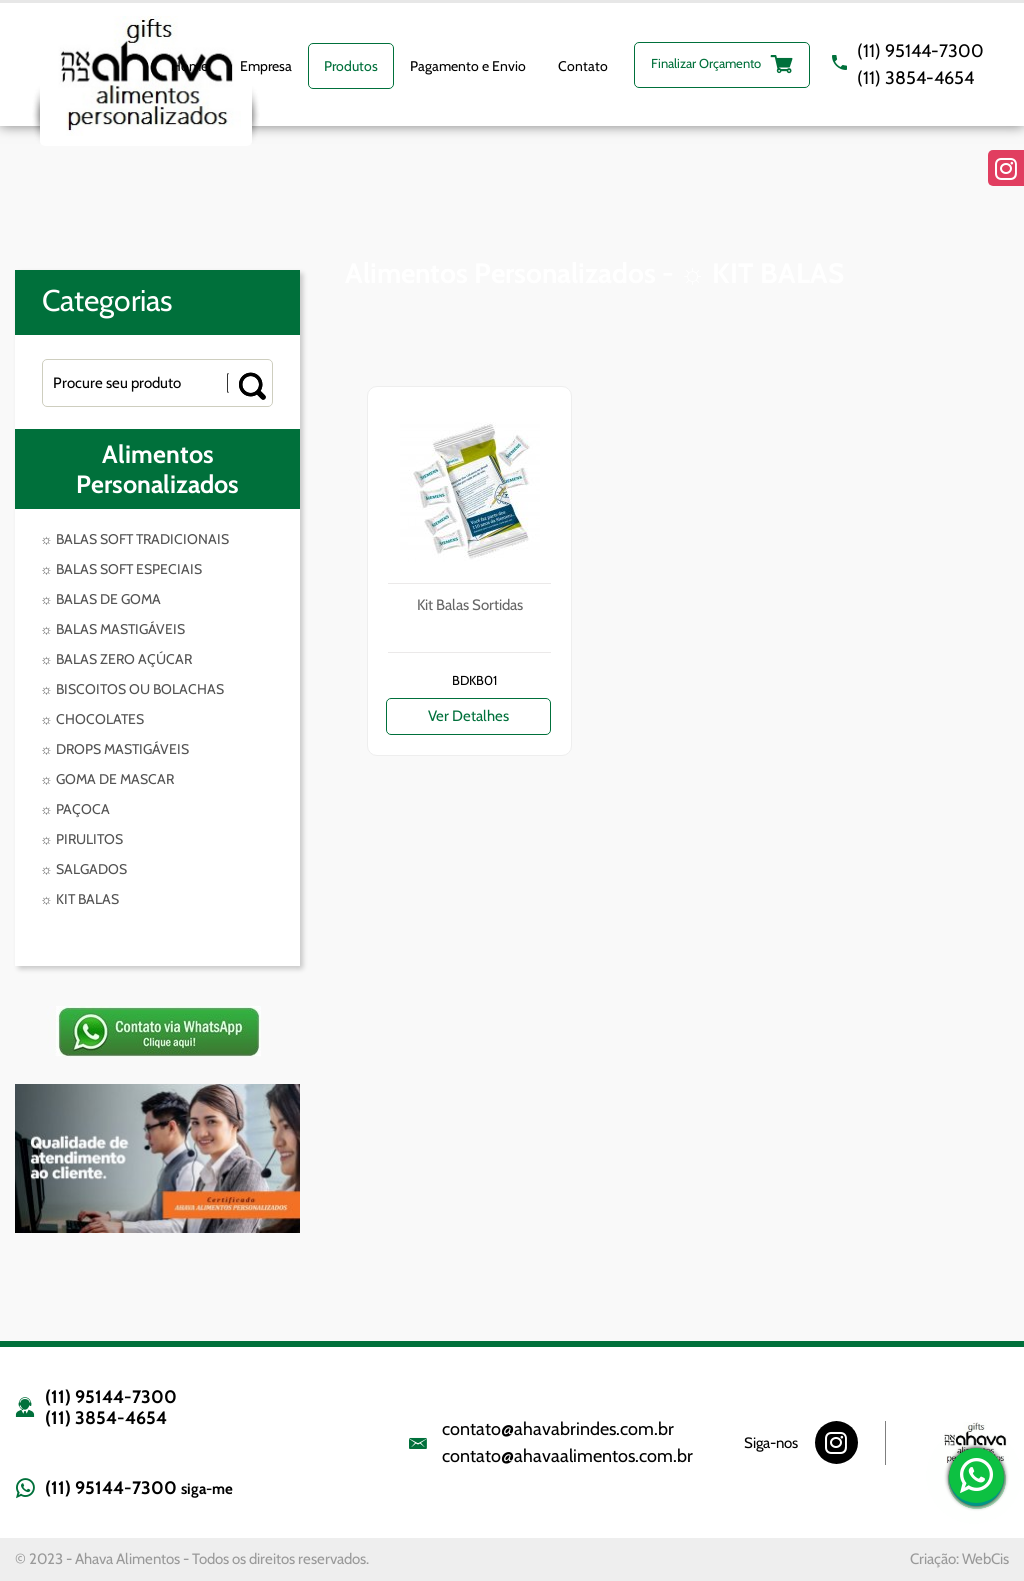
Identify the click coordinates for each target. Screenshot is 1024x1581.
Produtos (351, 66)
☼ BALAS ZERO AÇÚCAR (116, 659)
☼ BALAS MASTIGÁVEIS (112, 629)
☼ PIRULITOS (81, 839)
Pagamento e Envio (468, 66)
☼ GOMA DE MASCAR (107, 779)
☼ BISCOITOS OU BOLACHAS (132, 689)
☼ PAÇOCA (75, 809)
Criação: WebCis (959, 1559)
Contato (583, 66)
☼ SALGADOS (83, 869)
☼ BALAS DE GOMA (100, 599)
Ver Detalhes (468, 716)
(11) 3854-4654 (915, 78)
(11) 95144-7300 (920, 51)
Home (189, 66)
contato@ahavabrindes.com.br (558, 1429)
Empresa (266, 66)
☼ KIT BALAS (79, 899)
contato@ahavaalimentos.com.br (567, 1456)
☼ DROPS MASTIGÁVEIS (114, 749)
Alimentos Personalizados (157, 469)
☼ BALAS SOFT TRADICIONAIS (134, 539)
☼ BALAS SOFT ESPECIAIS (121, 569)
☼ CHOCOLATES (92, 719)
